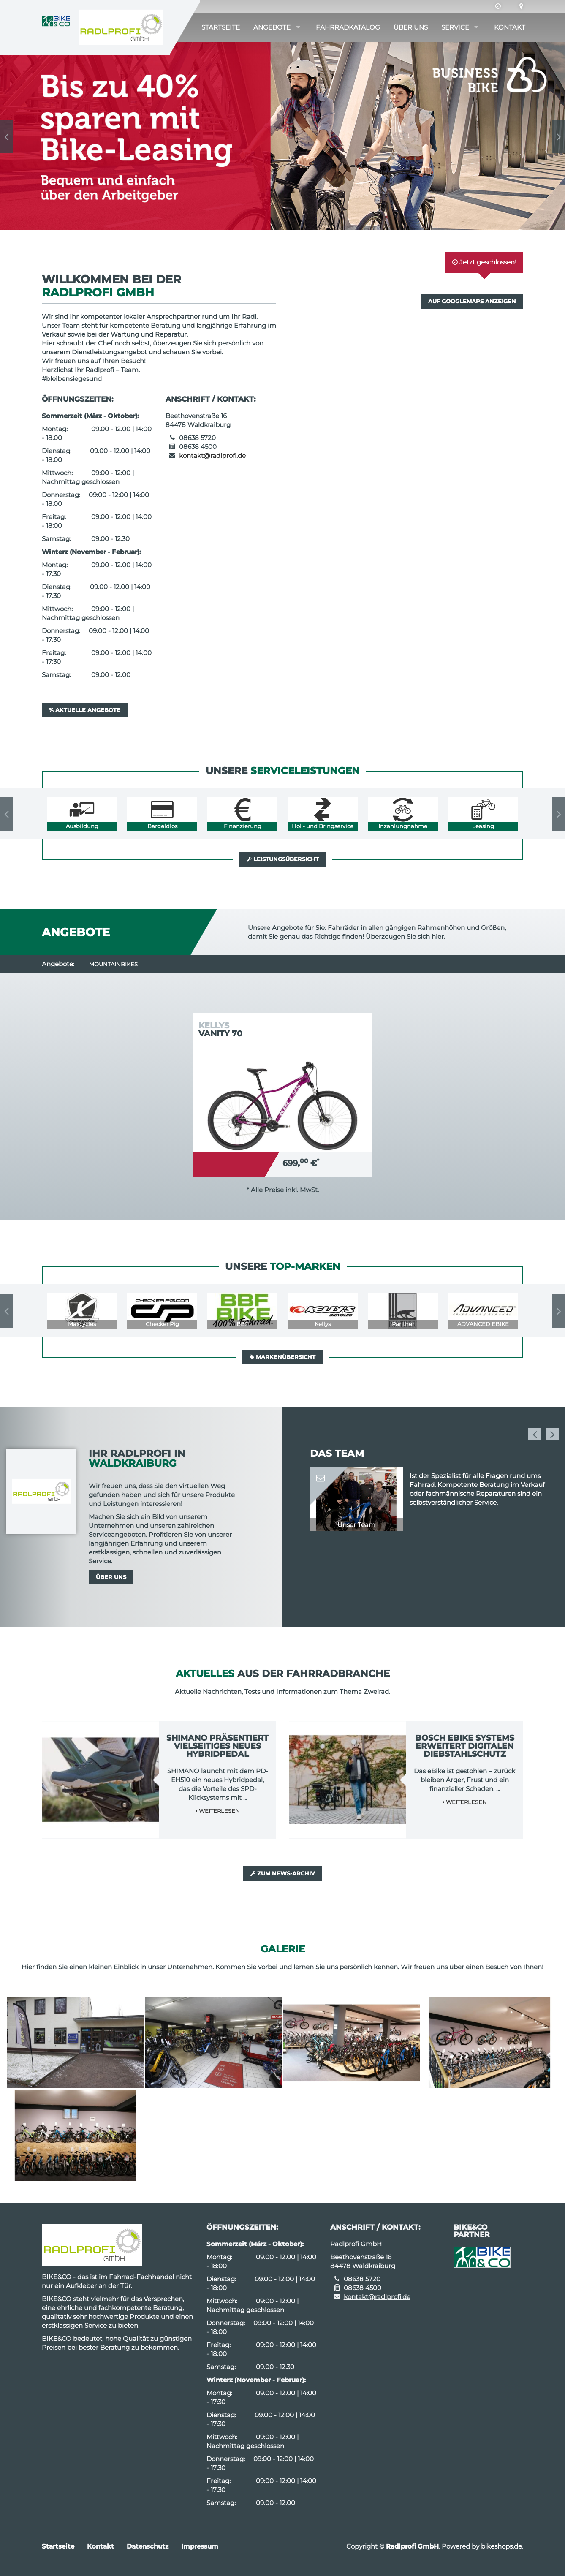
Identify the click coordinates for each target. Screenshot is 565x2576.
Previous (6, 136)
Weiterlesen (218, 1810)
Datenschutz (147, 2546)
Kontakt (509, 27)
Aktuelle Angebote (84, 709)
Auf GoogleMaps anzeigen (472, 301)
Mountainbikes (113, 964)
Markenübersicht (282, 1356)
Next (558, 136)
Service (455, 27)
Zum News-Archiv (282, 1873)
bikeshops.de (501, 2546)
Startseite (220, 27)
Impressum (199, 2546)
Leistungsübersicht (283, 859)
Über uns (411, 27)
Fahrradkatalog (348, 27)
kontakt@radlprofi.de (212, 455)
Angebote (272, 27)
